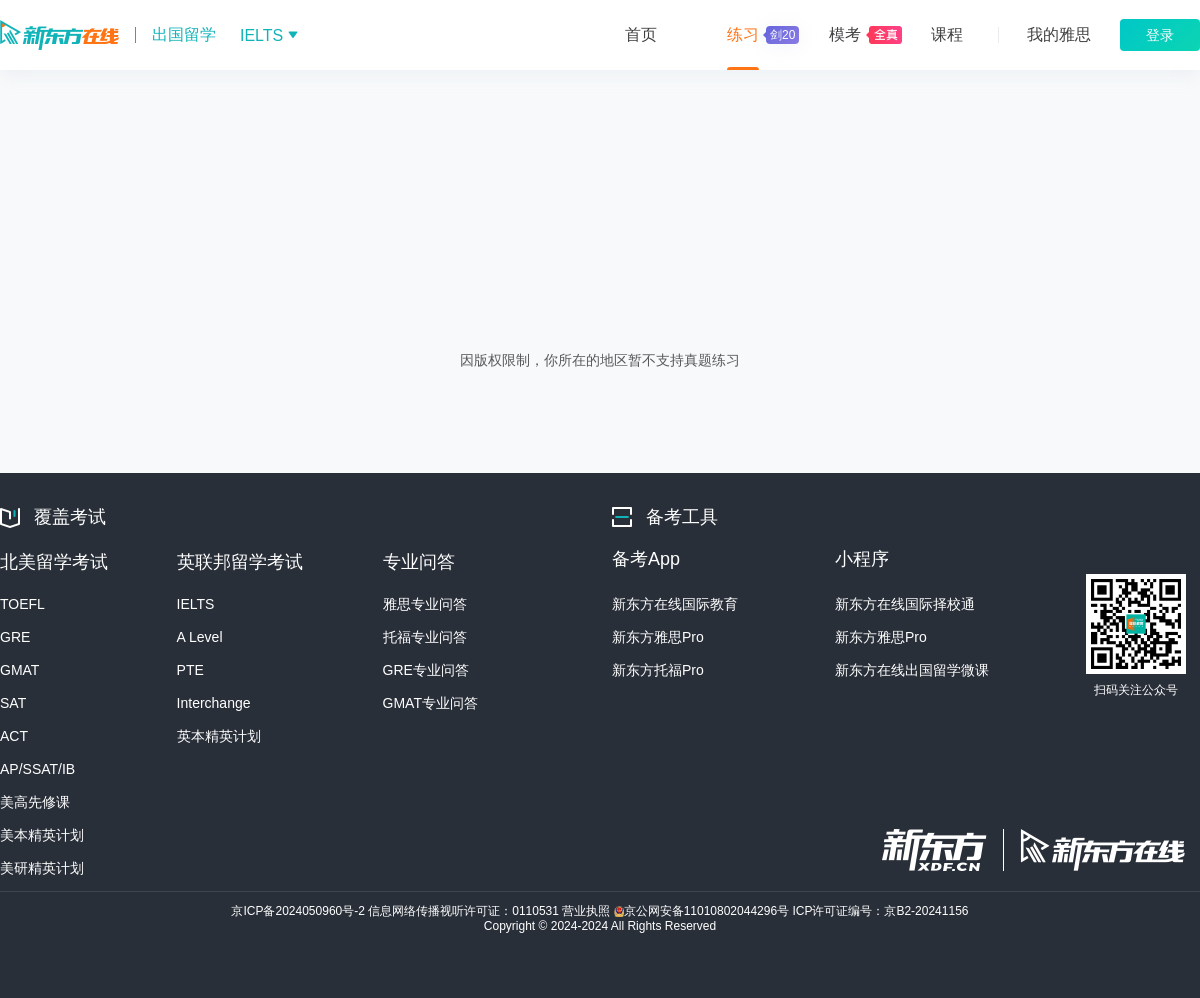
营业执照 (587, 911)
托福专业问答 (425, 637)
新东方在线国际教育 (675, 604)
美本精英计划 (42, 835)
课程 (947, 34)
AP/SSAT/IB (37, 769)
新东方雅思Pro (658, 637)
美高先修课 (35, 802)
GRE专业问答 (426, 670)
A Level (200, 637)
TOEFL (22, 604)
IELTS (196, 604)
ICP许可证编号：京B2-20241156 (880, 911)
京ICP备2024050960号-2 (299, 911)
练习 (760, 35)
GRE (15, 637)
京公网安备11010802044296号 (703, 911)
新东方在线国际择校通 (905, 604)
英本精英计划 (219, 736)
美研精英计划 (42, 868)
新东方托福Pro (658, 670)
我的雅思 (1059, 34)
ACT (14, 736)
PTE (190, 670)
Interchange (214, 703)
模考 (845, 34)
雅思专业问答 (425, 604)
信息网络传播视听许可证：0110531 (465, 911)
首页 (641, 34)
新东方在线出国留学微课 (912, 670)
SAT (13, 703)
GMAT (19, 670)
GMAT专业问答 (430, 703)
